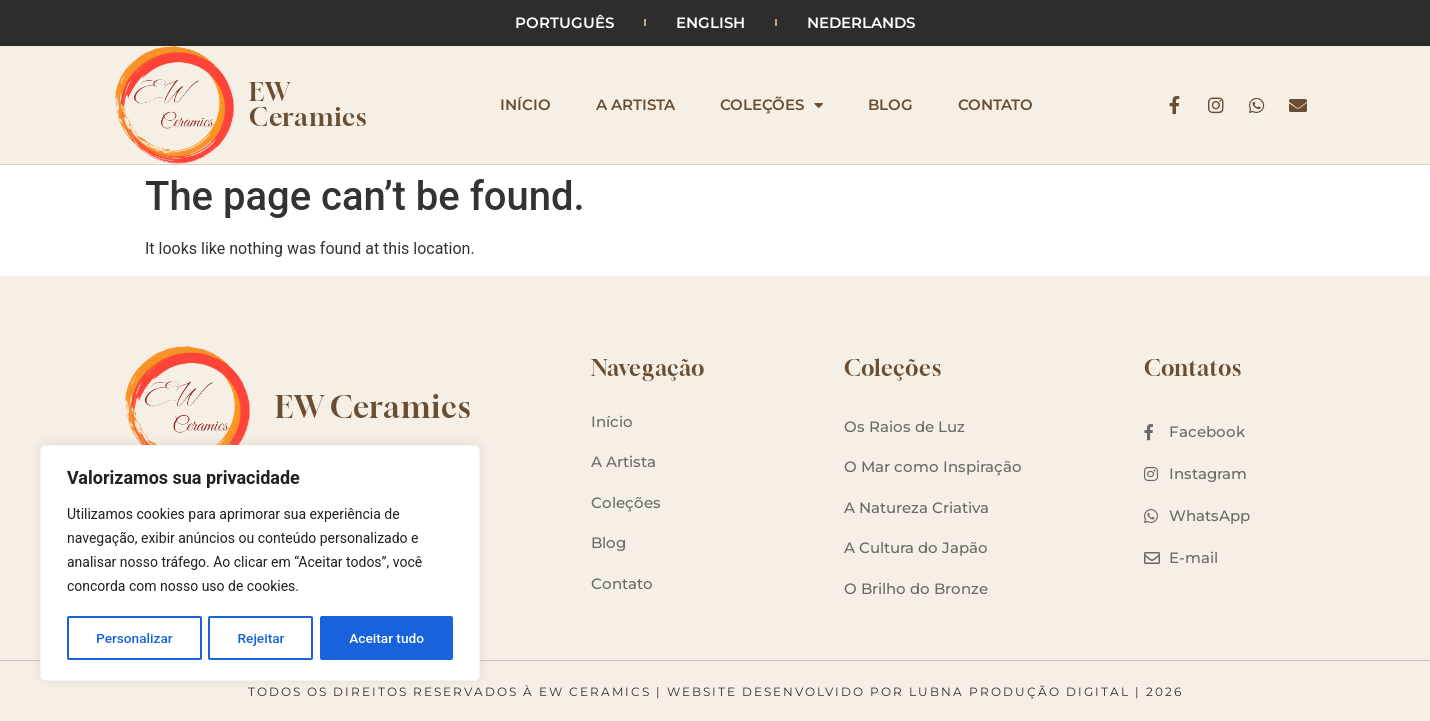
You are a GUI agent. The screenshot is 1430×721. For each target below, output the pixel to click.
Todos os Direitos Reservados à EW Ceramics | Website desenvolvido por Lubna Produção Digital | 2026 (715, 691)
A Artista (635, 104)
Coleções (771, 105)
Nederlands (861, 22)
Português (564, 22)
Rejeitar (261, 638)
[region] (260, 564)
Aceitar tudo (387, 638)
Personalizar (134, 638)
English (710, 22)
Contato (995, 104)
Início (525, 104)
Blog (890, 104)
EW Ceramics (308, 104)
